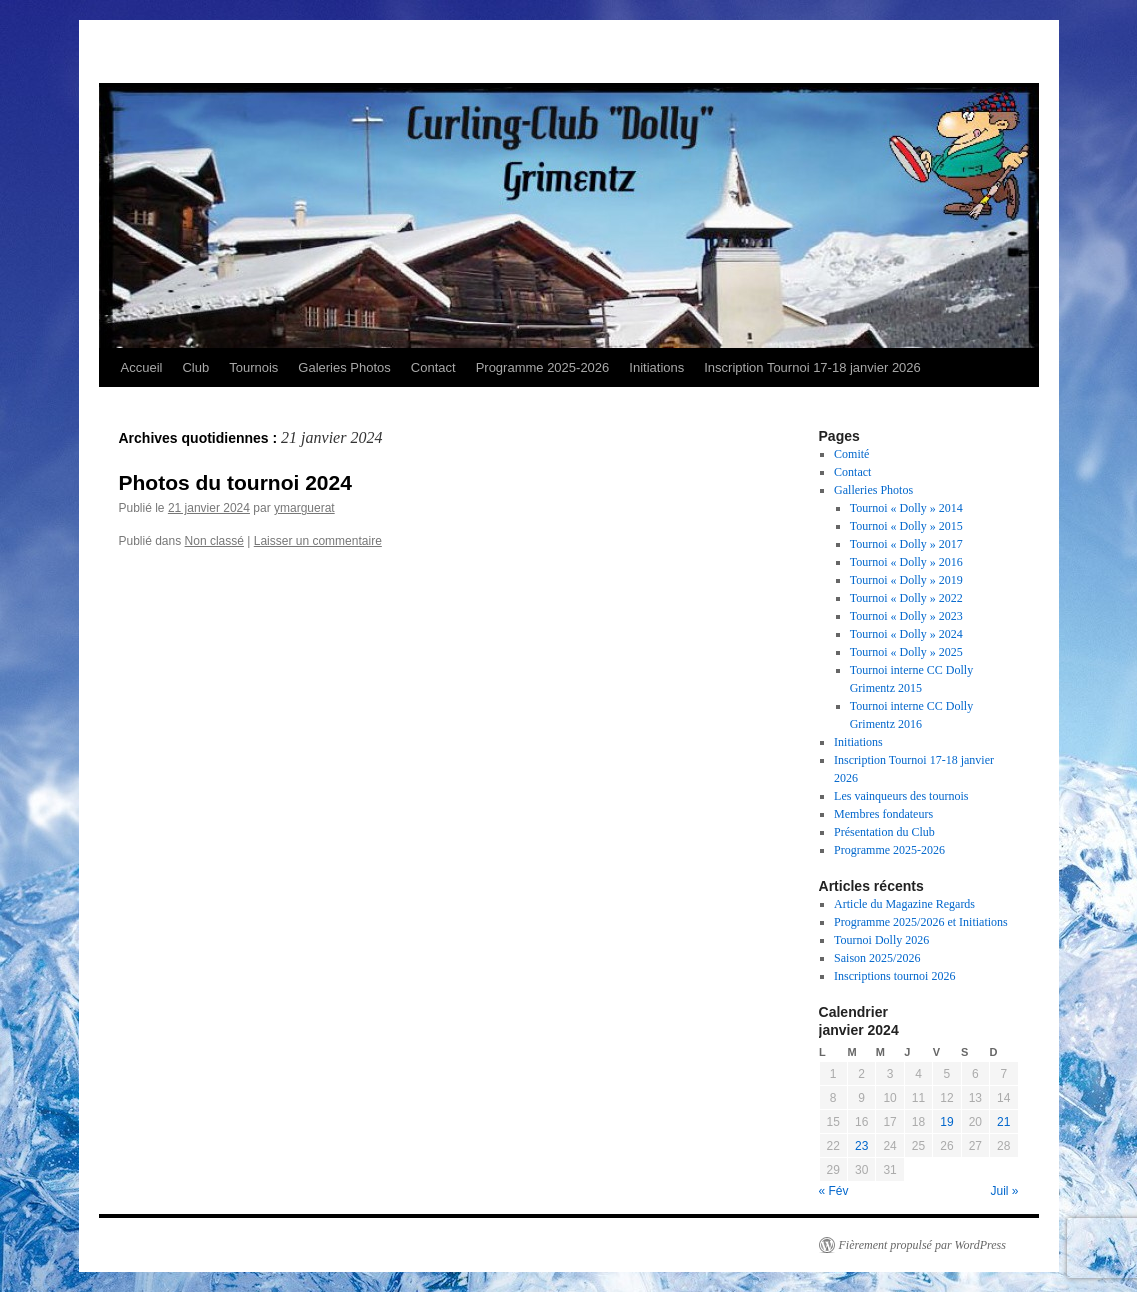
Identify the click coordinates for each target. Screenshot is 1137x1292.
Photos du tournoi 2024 (235, 482)
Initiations (656, 367)
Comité (851, 454)
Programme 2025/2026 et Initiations (921, 922)
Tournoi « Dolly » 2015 (906, 526)
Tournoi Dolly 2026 (881, 940)
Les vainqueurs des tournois (901, 796)
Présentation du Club (884, 832)
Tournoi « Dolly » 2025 (906, 652)
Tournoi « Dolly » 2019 (906, 580)
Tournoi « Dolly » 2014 (906, 508)
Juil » (1004, 1191)
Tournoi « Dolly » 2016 (906, 562)
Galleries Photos (873, 490)
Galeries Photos (344, 367)
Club (195, 367)
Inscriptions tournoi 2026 (894, 976)
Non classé (214, 541)
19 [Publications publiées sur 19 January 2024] (946, 1122)
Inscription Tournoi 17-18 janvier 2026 (812, 367)
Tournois (253, 367)
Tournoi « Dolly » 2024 (906, 634)
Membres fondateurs (883, 814)
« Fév (834, 1191)
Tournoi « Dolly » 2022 (906, 598)
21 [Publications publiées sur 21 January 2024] (1003, 1122)
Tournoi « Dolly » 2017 (906, 544)
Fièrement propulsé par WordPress (922, 1245)
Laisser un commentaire (318, 541)
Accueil (142, 367)
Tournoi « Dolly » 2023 (906, 616)
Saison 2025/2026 (877, 958)
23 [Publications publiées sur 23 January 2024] (861, 1146)
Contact (433, 367)
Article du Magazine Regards (904, 904)
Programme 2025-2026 (543, 367)
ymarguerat (304, 508)
